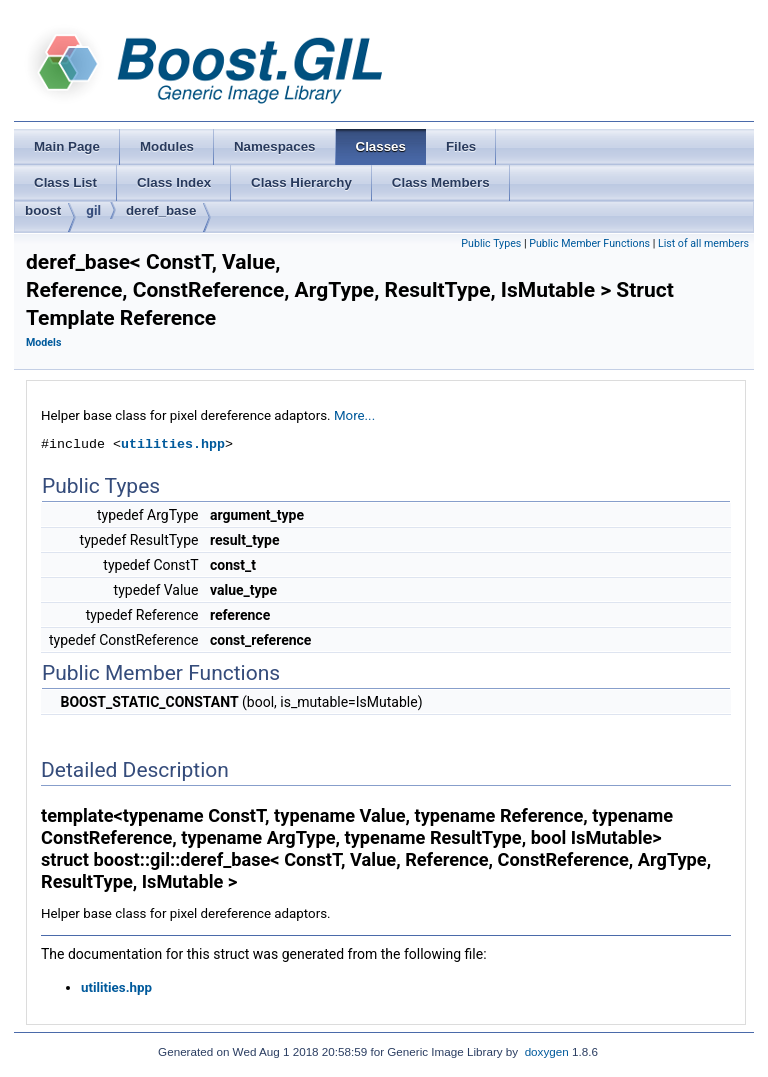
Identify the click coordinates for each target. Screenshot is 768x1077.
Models (43, 342)
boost (43, 210)
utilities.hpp (173, 444)
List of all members (703, 243)
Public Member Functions (589, 243)
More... (354, 415)
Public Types (491, 243)
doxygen (547, 1051)
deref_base (161, 210)
